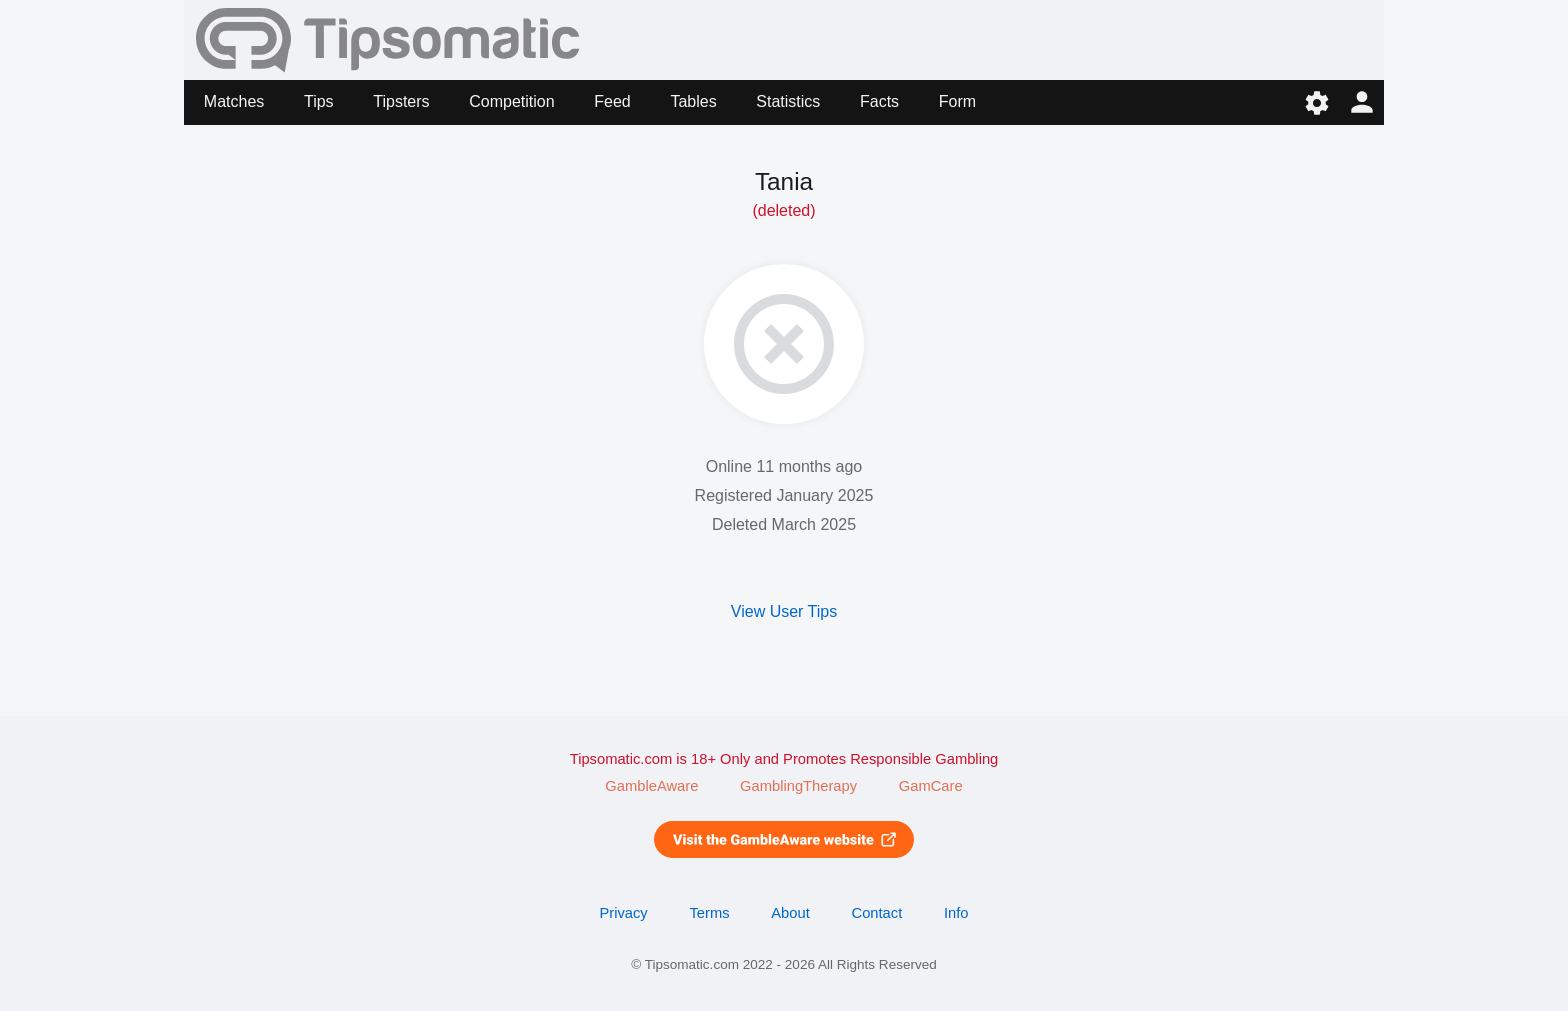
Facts (879, 101)
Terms (709, 913)
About (790, 913)
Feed (612, 101)
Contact (877, 913)
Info (956, 913)
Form (957, 101)
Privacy (623, 913)
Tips (319, 101)
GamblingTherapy (798, 786)
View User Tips (784, 611)
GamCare (931, 786)
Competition (511, 101)
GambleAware (651, 786)
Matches (234, 101)
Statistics (788, 101)
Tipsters (401, 101)
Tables (693, 101)
